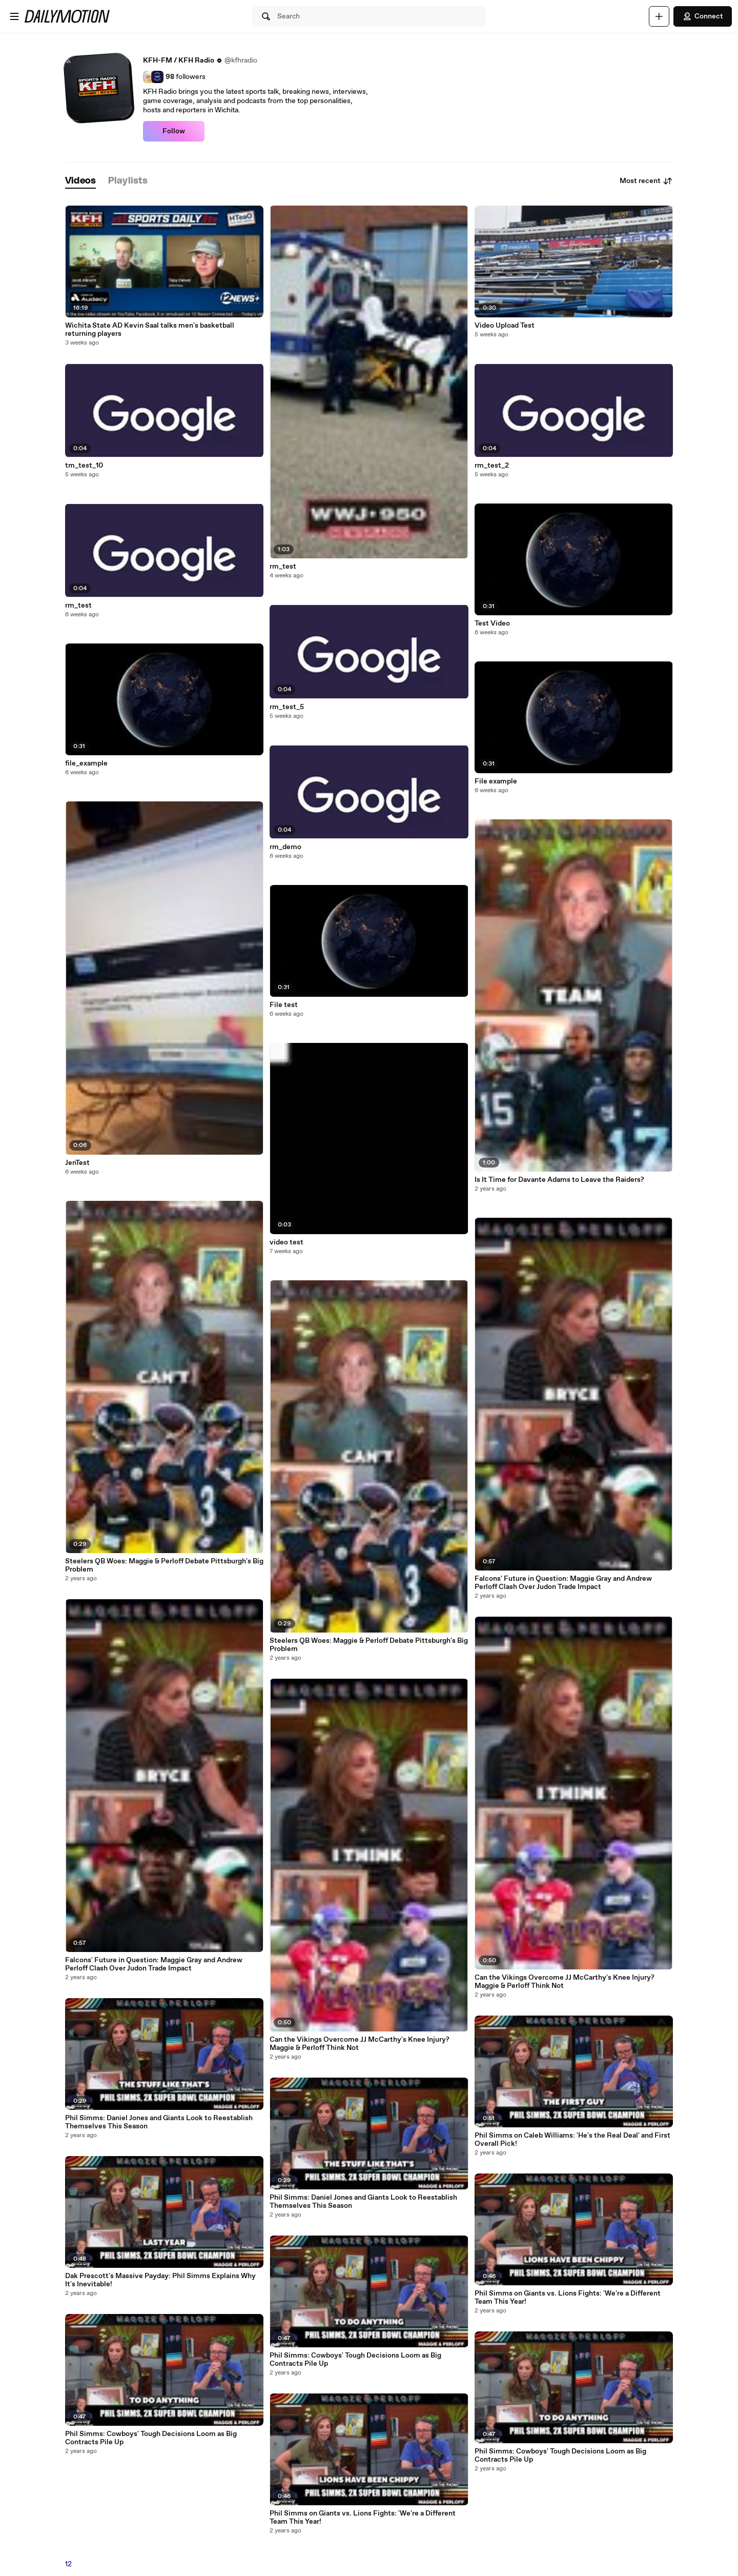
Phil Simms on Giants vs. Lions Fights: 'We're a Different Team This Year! (363, 2517)
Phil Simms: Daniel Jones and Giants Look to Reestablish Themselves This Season (159, 2122)
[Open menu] (14, 16)
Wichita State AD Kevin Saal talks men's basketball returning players (149, 329)
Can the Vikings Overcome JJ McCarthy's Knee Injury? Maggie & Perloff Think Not (359, 2044)
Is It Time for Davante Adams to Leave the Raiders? (559, 1180)
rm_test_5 (287, 707)
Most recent (646, 181)
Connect (702, 16)
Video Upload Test (505, 325)
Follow (173, 131)
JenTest (77, 1163)
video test (286, 1242)
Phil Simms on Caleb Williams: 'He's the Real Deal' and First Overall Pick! (572, 2139)
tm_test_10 (84, 465)
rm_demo (285, 847)
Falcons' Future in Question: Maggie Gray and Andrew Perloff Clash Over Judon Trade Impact (153, 1964)
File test (284, 1005)
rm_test (78, 605)
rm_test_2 (492, 465)
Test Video (492, 623)
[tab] (80, 181)
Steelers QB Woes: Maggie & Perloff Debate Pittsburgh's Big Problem (164, 1565)
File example (496, 781)
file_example (86, 763)
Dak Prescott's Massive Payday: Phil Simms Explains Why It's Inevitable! (160, 2280)
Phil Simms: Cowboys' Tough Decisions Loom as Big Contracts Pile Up (151, 2438)
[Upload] (659, 16)
